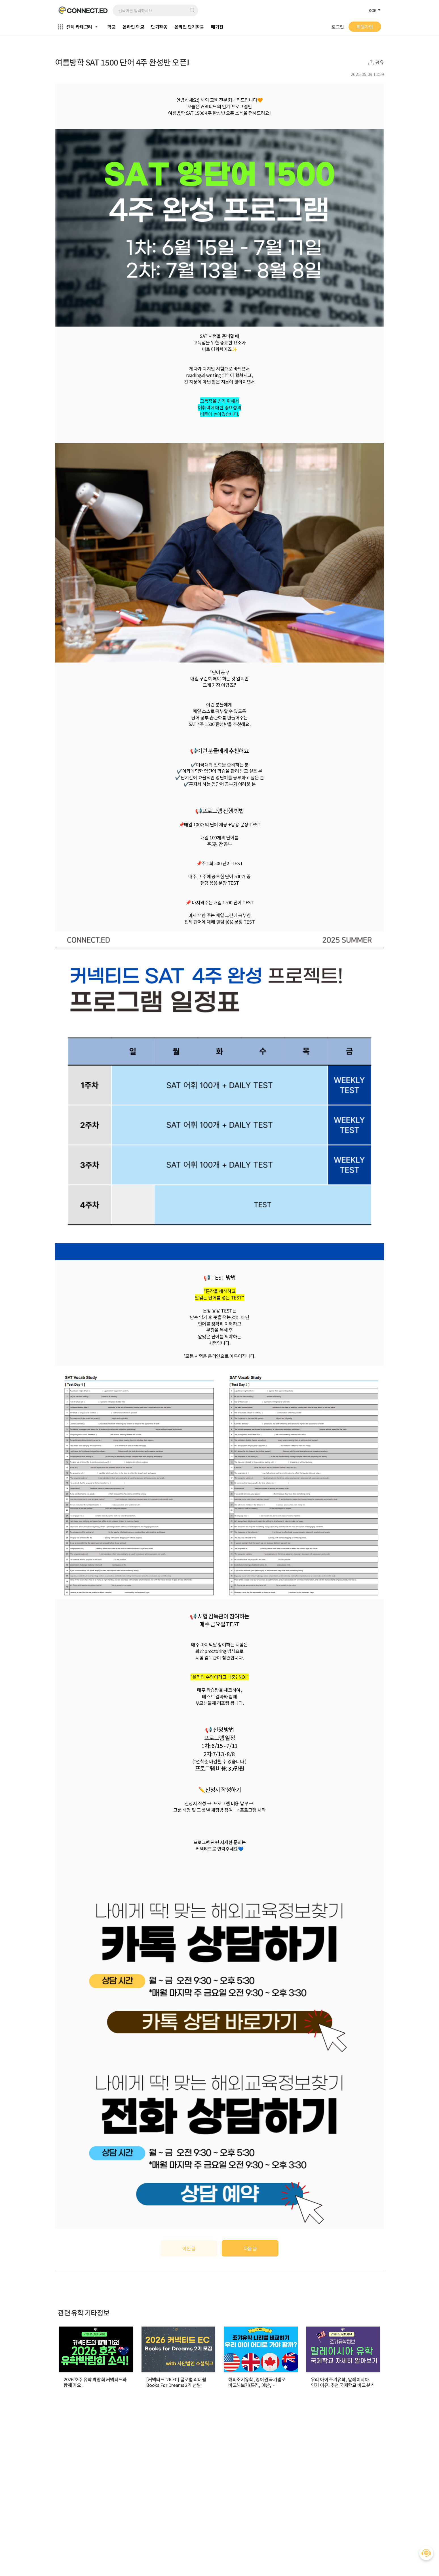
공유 (379, 62)
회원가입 (364, 26)
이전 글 (189, 2248)
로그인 (338, 27)
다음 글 (250, 2248)
